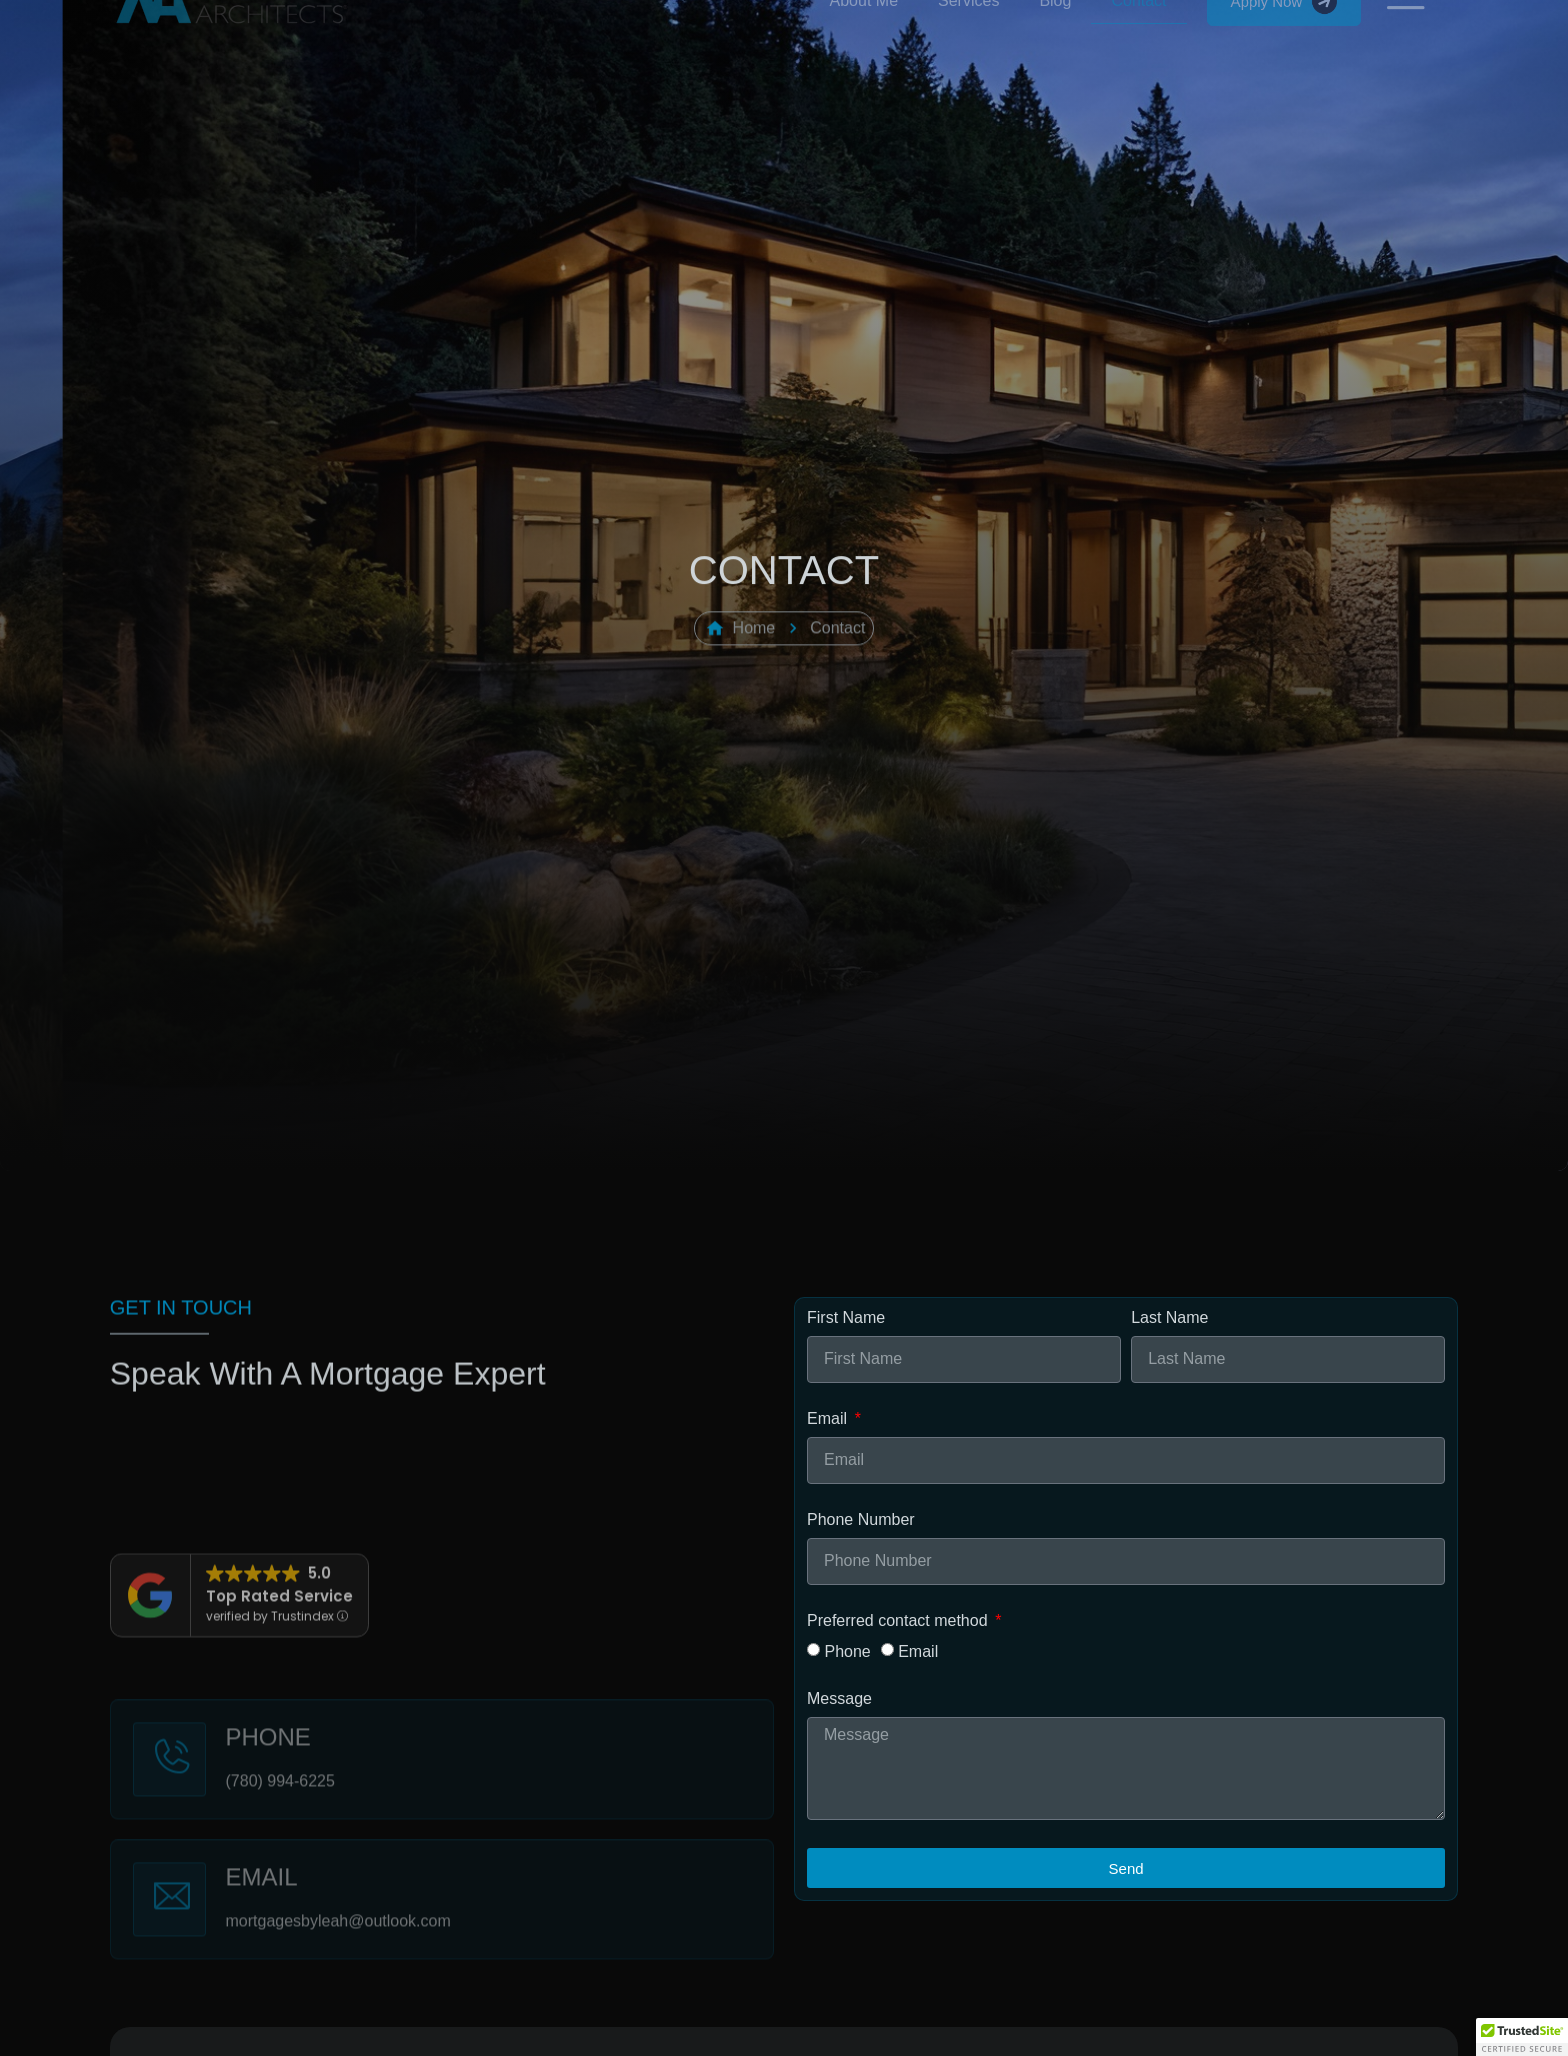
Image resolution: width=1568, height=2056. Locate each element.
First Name (846, 1318)
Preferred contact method (899, 1621)
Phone (847, 1651)
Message (839, 1699)
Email (829, 1419)
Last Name (1169, 1318)
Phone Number (861, 1520)
